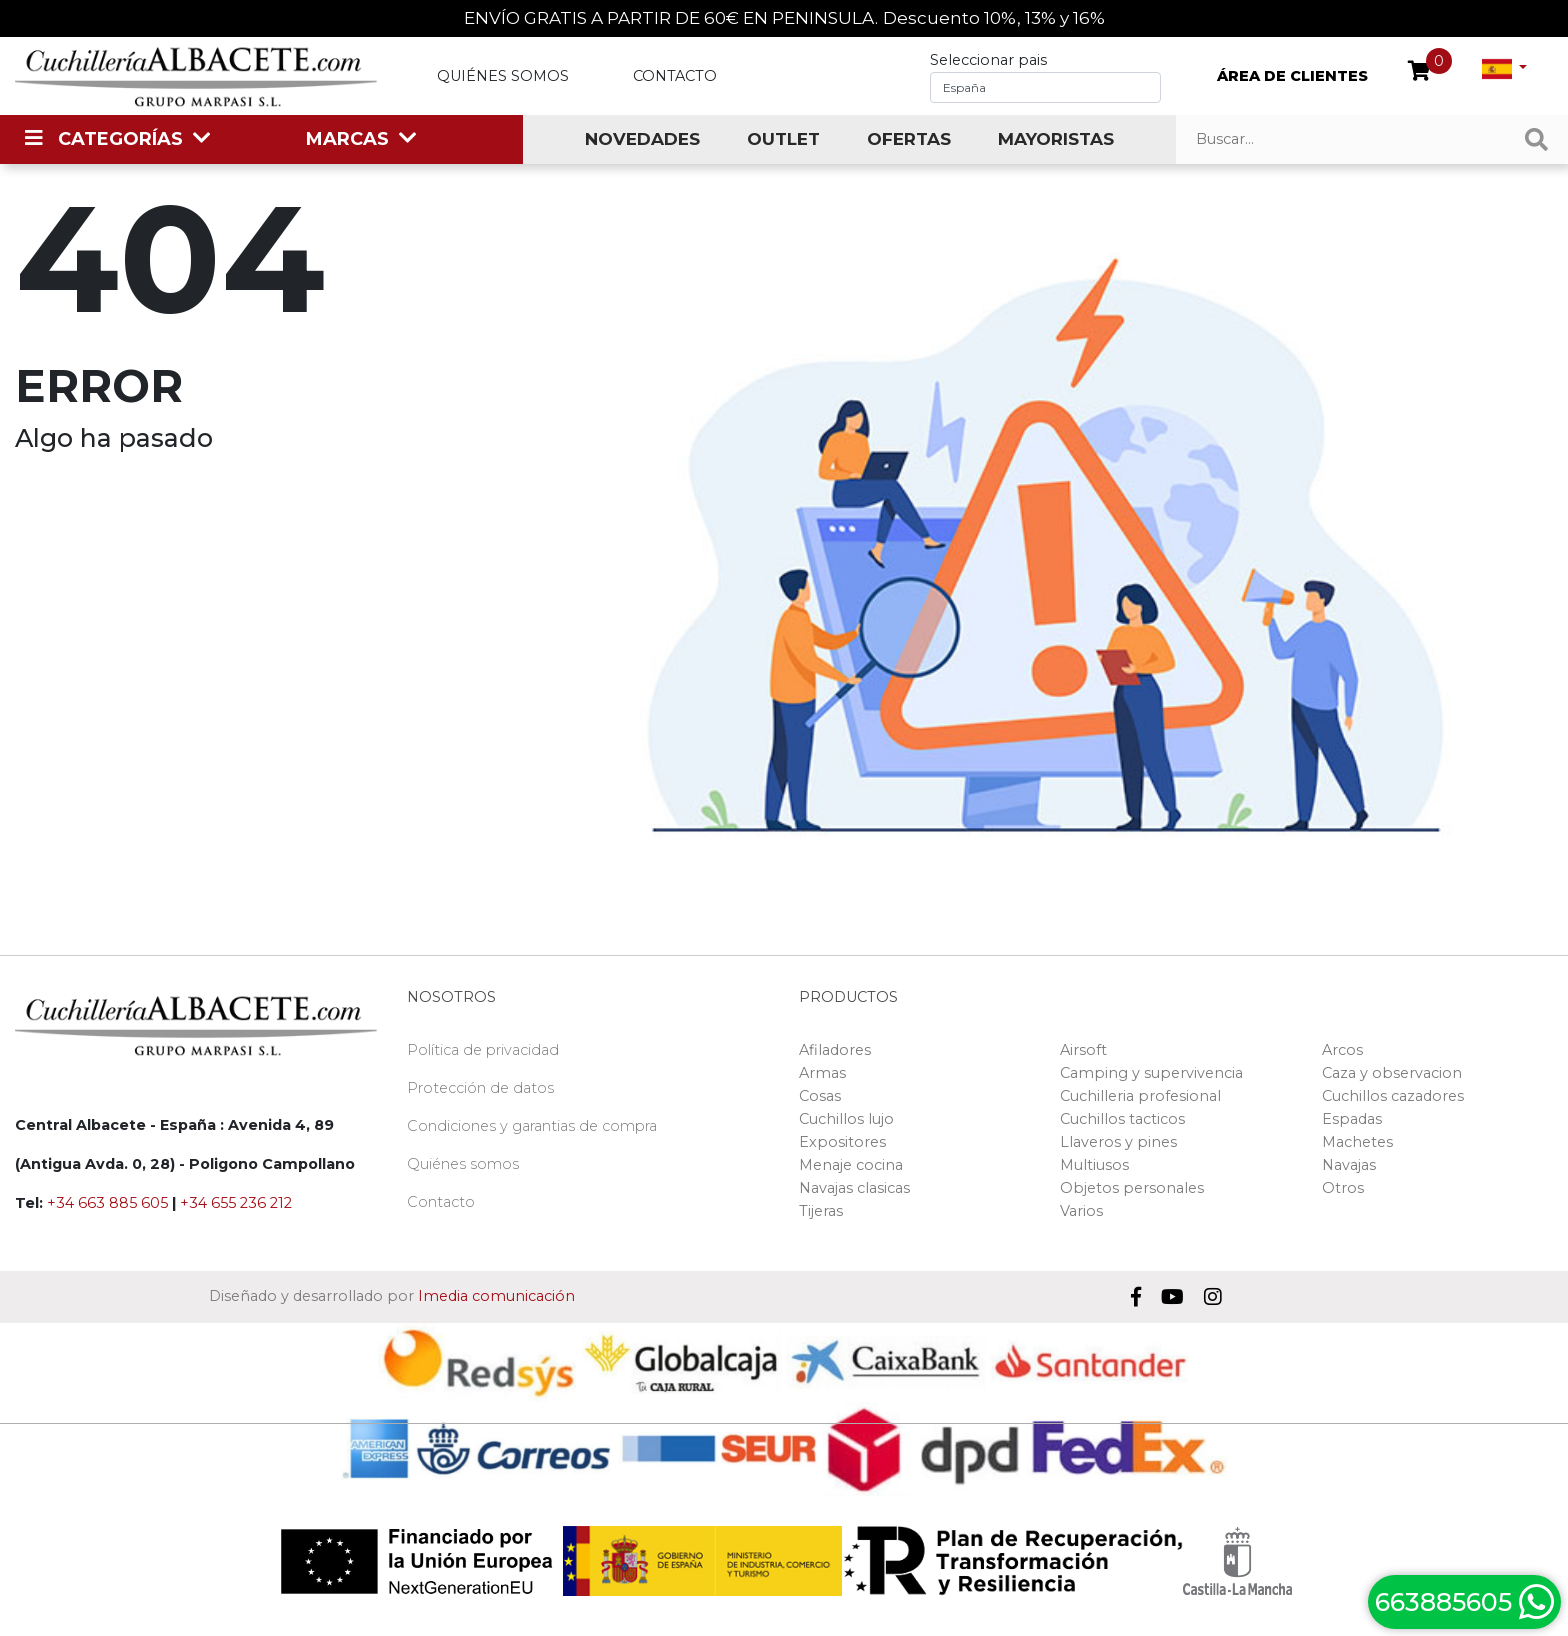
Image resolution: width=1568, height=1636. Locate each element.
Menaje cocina (851, 1165)
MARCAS (347, 139)
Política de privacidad (483, 1050)
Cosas (820, 1096)
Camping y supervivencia (1151, 1073)
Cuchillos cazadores (1393, 1096)
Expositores (842, 1142)
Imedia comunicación (496, 1296)
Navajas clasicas (854, 1188)
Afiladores (835, 1050)
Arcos (1342, 1050)
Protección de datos (480, 1088)
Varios (1081, 1211)
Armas (822, 1073)
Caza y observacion (1392, 1073)
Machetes (1357, 1142)
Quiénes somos (503, 76)
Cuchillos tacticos (1122, 1119)
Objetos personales (1132, 1188)
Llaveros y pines (1118, 1142)
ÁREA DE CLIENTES (1292, 76)
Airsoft (1083, 1050)
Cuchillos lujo (846, 1119)
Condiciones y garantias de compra (532, 1126)
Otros (1343, 1188)
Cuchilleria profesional (1140, 1096)
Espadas (1352, 1119)
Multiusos (1094, 1165)
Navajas (1349, 1165)
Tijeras (821, 1211)
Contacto (675, 76)
